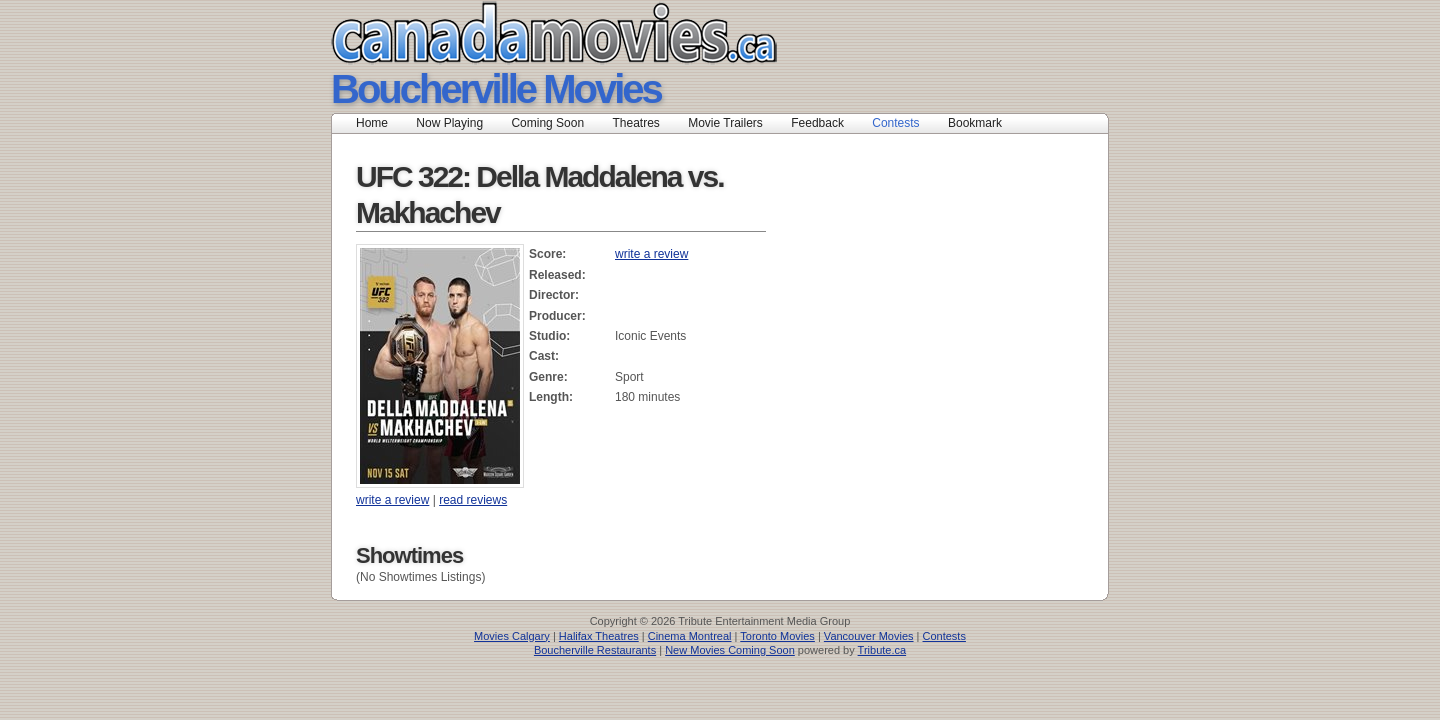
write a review (651, 254)
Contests (895, 123)
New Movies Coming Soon (730, 650)
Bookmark (981, 123)
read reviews (473, 500)
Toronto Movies (777, 636)
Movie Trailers (725, 123)
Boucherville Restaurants (595, 650)
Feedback (817, 123)
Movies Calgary (512, 636)
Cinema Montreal (690, 636)
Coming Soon (547, 123)
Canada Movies (525, 32)
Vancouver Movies (869, 636)
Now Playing (449, 123)
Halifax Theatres (599, 636)
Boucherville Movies (496, 89)
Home (372, 123)
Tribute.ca (882, 650)
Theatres (635, 123)
